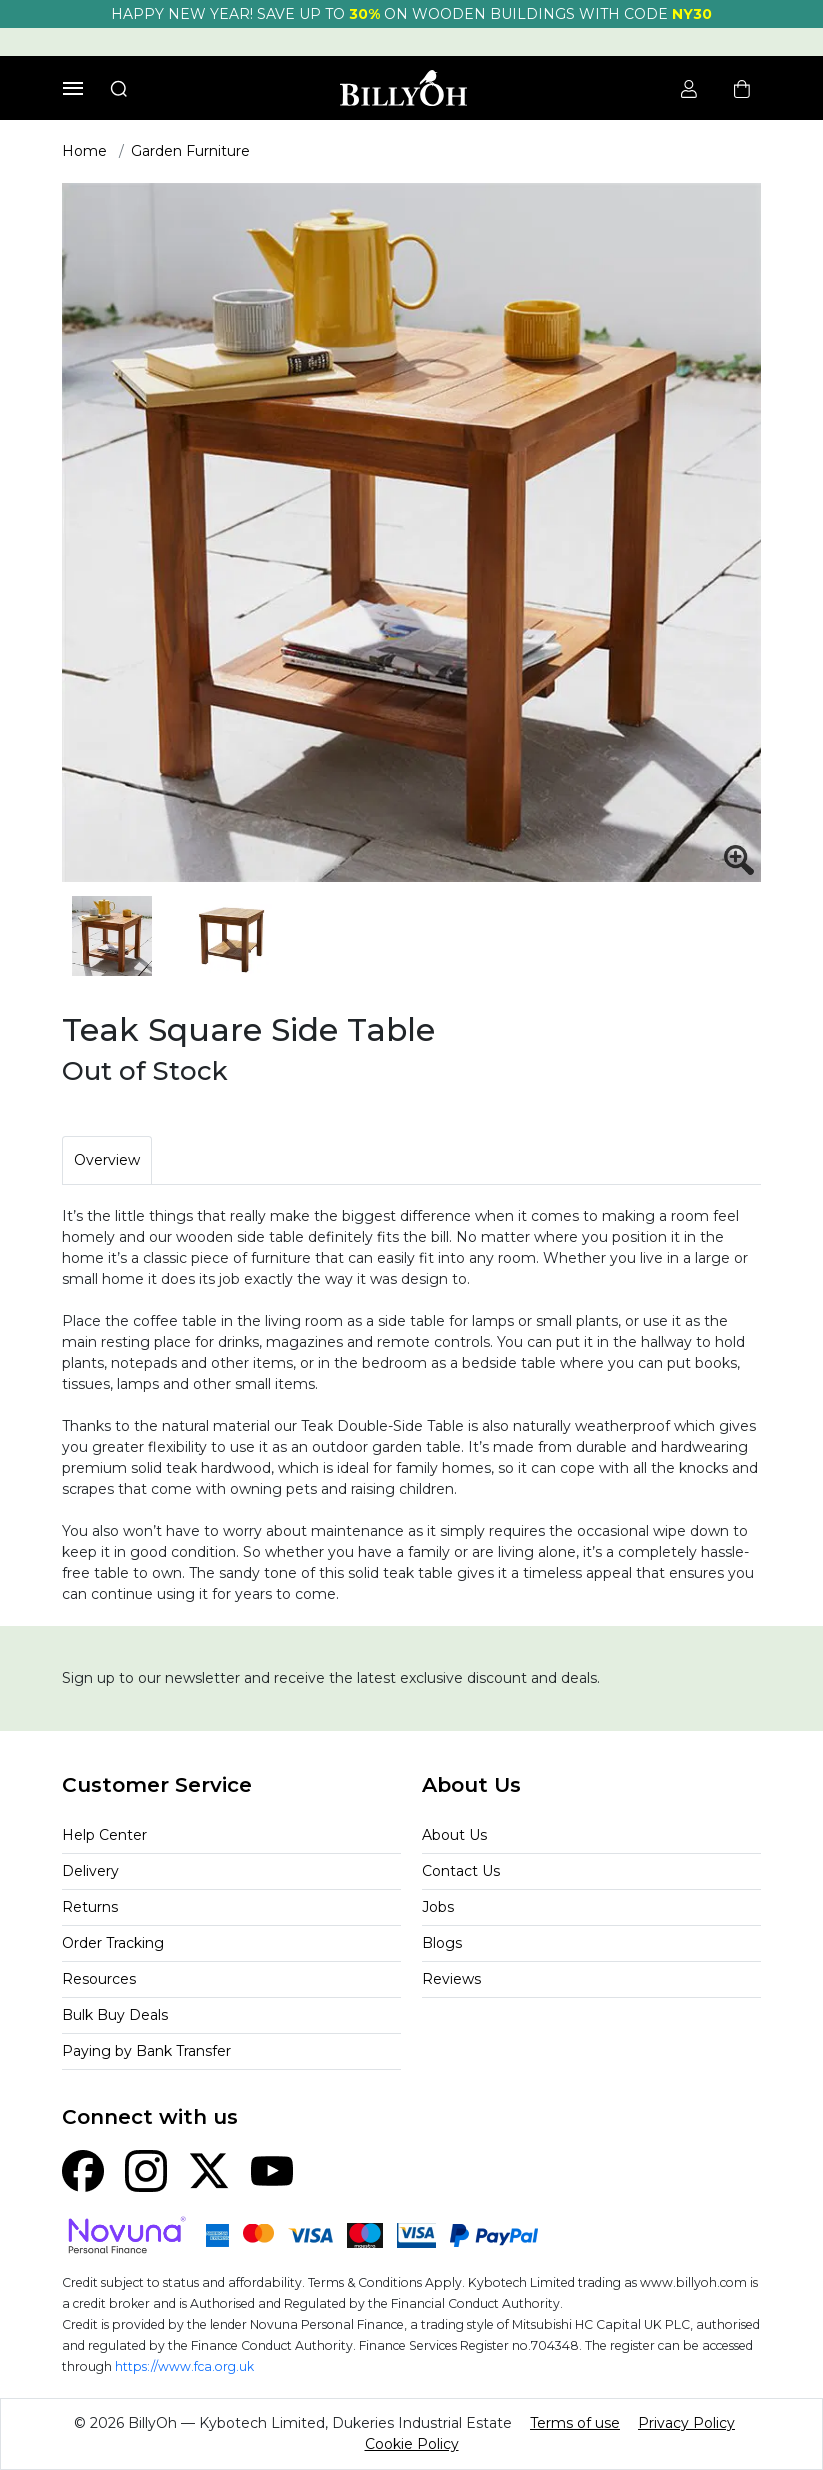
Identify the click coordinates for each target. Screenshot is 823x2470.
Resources (99, 1979)
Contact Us (461, 1871)
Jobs (438, 1907)
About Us (454, 1835)
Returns (90, 1907)
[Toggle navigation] (73, 88)
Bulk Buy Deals (115, 2015)
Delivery (90, 1871)
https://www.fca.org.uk (184, 2366)
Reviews (451, 1979)
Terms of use (575, 2423)
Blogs (442, 1943)
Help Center (104, 1835)
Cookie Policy (412, 2444)
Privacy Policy (686, 2423)
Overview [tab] (107, 1160)
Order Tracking (113, 1943)
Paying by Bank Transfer (146, 2051)
